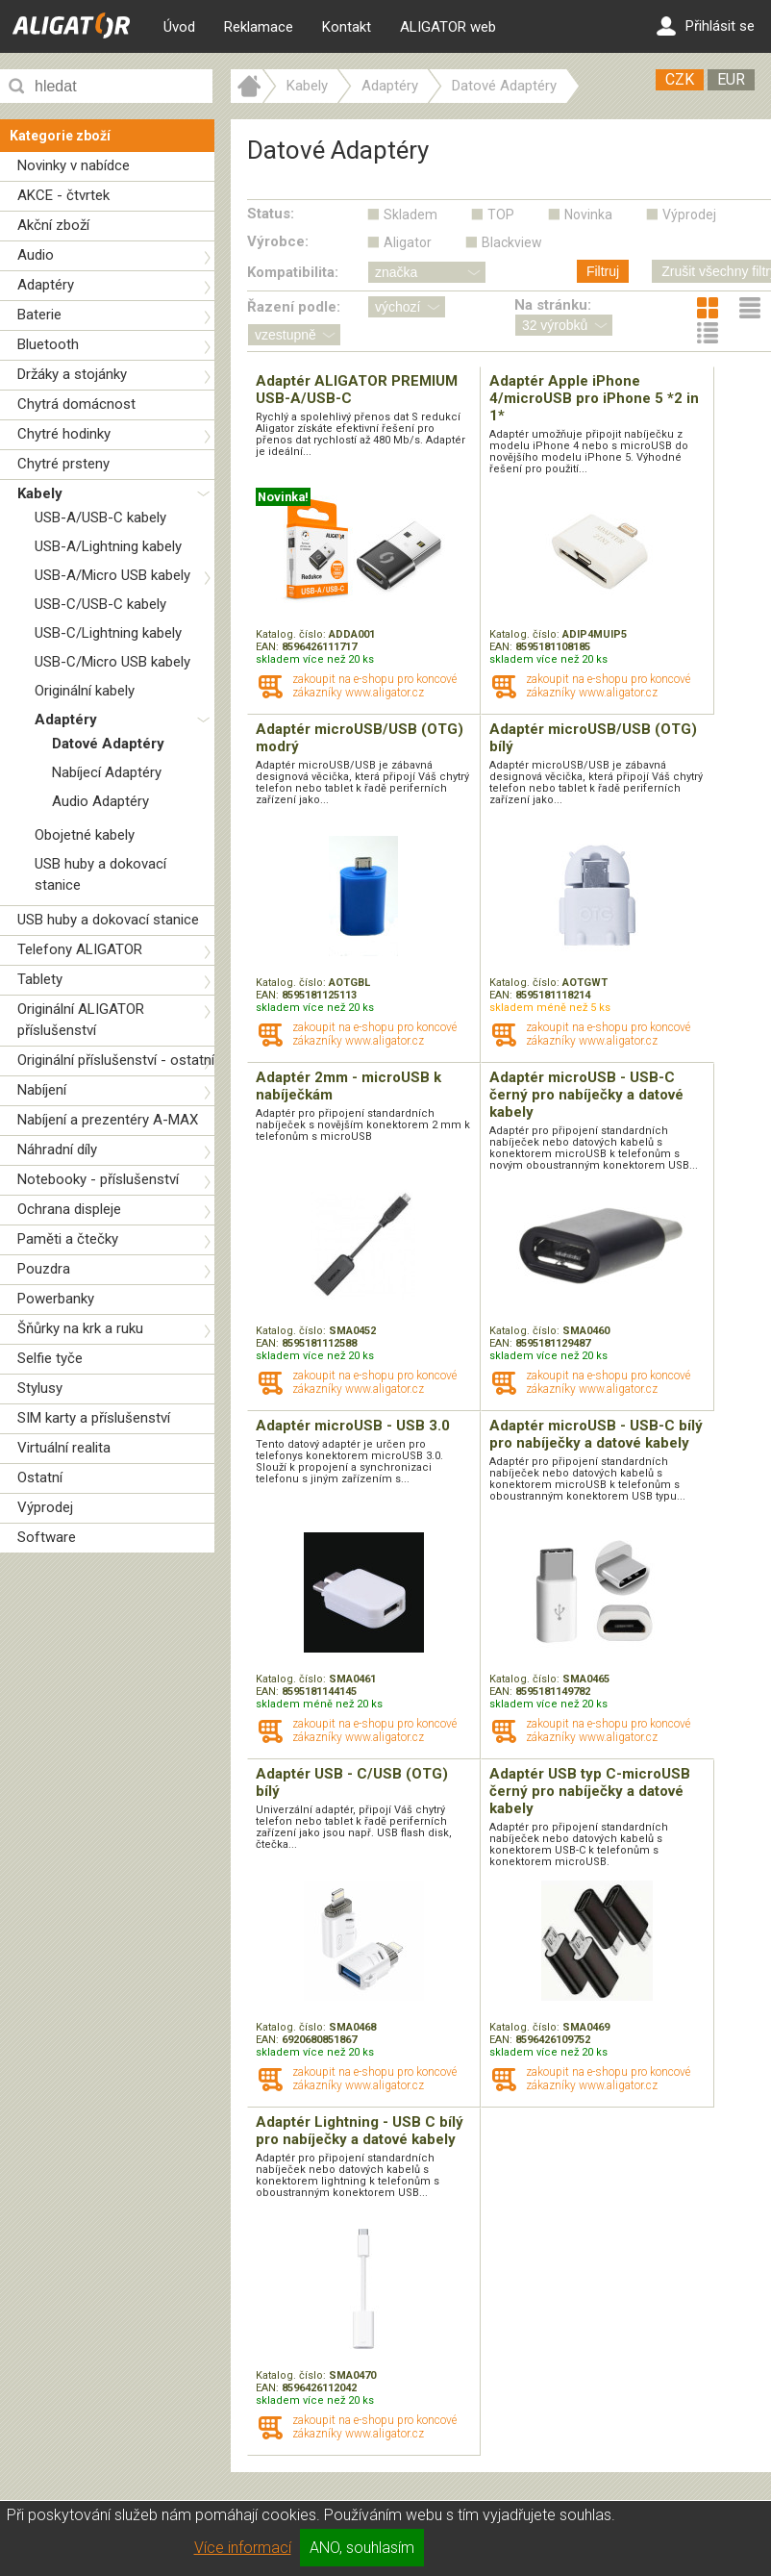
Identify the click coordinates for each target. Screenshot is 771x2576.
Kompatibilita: (292, 272)
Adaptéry (45, 284)
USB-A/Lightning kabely (108, 546)
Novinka (588, 214)
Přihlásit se (706, 26)
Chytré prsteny (63, 463)
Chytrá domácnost (76, 404)
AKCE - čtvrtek (63, 195)
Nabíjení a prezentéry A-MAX (107, 1119)
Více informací (242, 2547)
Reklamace (258, 27)
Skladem (410, 214)
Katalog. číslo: (292, 634)
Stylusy (39, 1388)
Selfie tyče (50, 1358)
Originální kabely (85, 690)
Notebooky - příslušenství (98, 1179)
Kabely (39, 493)
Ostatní (39, 1477)
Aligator (408, 242)
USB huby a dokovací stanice (108, 919)
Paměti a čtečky (67, 1239)
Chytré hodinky (64, 433)
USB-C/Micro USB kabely (112, 661)
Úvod (179, 27)
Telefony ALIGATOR (79, 949)
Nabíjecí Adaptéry (107, 772)
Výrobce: (278, 241)
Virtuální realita (64, 1447)
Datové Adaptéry (108, 743)
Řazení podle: (293, 307)
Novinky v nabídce (73, 165)
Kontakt (346, 27)
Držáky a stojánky (72, 374)
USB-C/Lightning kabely (108, 633)
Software (46, 1537)
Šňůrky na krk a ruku (80, 1328)
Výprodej (45, 1507)
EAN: (269, 647)
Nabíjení (41, 1090)
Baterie (39, 314)
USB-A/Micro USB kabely (112, 575)
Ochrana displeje (69, 1209)
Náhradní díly (57, 1149)
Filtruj (602, 271)
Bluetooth (48, 344)
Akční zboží (53, 225)
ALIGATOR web (448, 27)
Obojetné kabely (85, 835)
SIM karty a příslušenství (93, 1418)
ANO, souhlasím (362, 2547)
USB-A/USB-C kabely (100, 517)
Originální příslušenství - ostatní (115, 1060)
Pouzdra (43, 1268)
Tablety (39, 979)
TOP (500, 214)
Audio (35, 255)
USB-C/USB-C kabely (100, 604)
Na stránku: (552, 305)
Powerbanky (55, 1298)
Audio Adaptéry (100, 801)
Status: (270, 213)
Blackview (512, 242)
